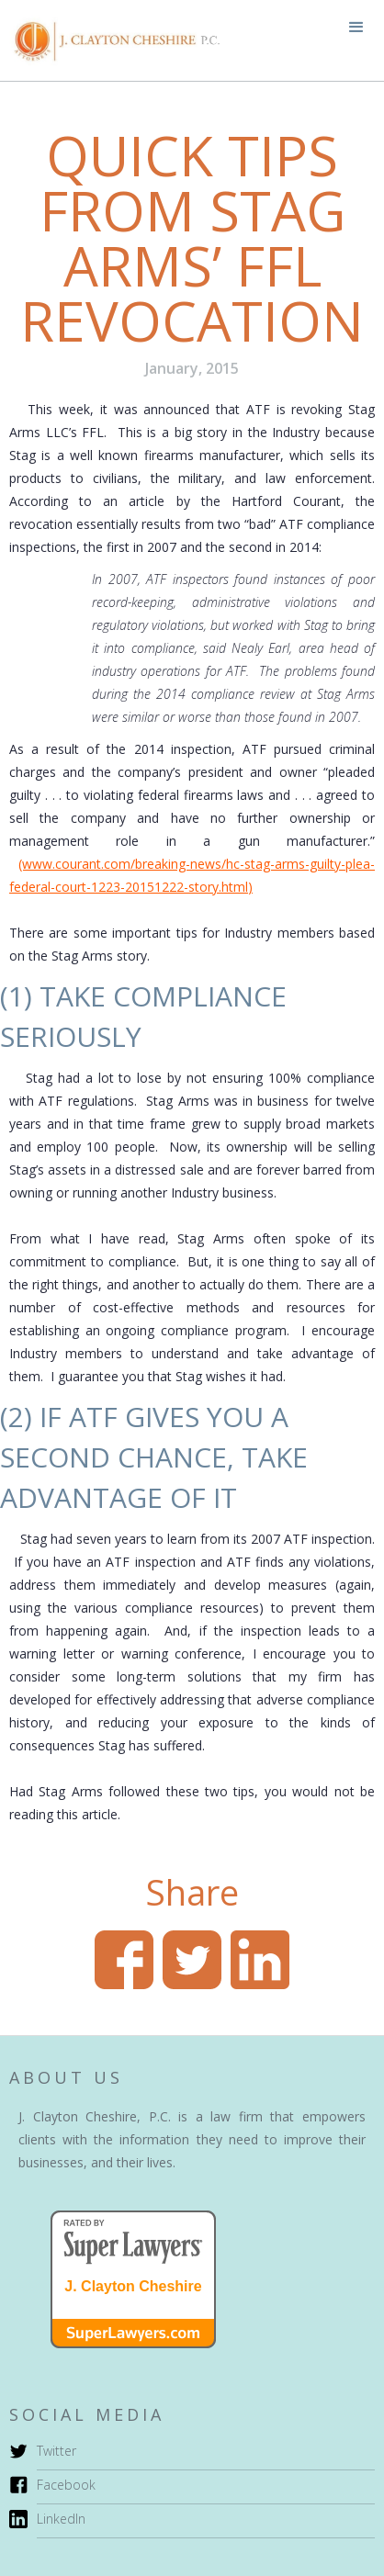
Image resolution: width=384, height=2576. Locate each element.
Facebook (66, 2484)
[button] (356, 27)
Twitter (56, 2450)
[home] (110, 40)
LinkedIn (61, 2518)
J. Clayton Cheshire (132, 2286)
